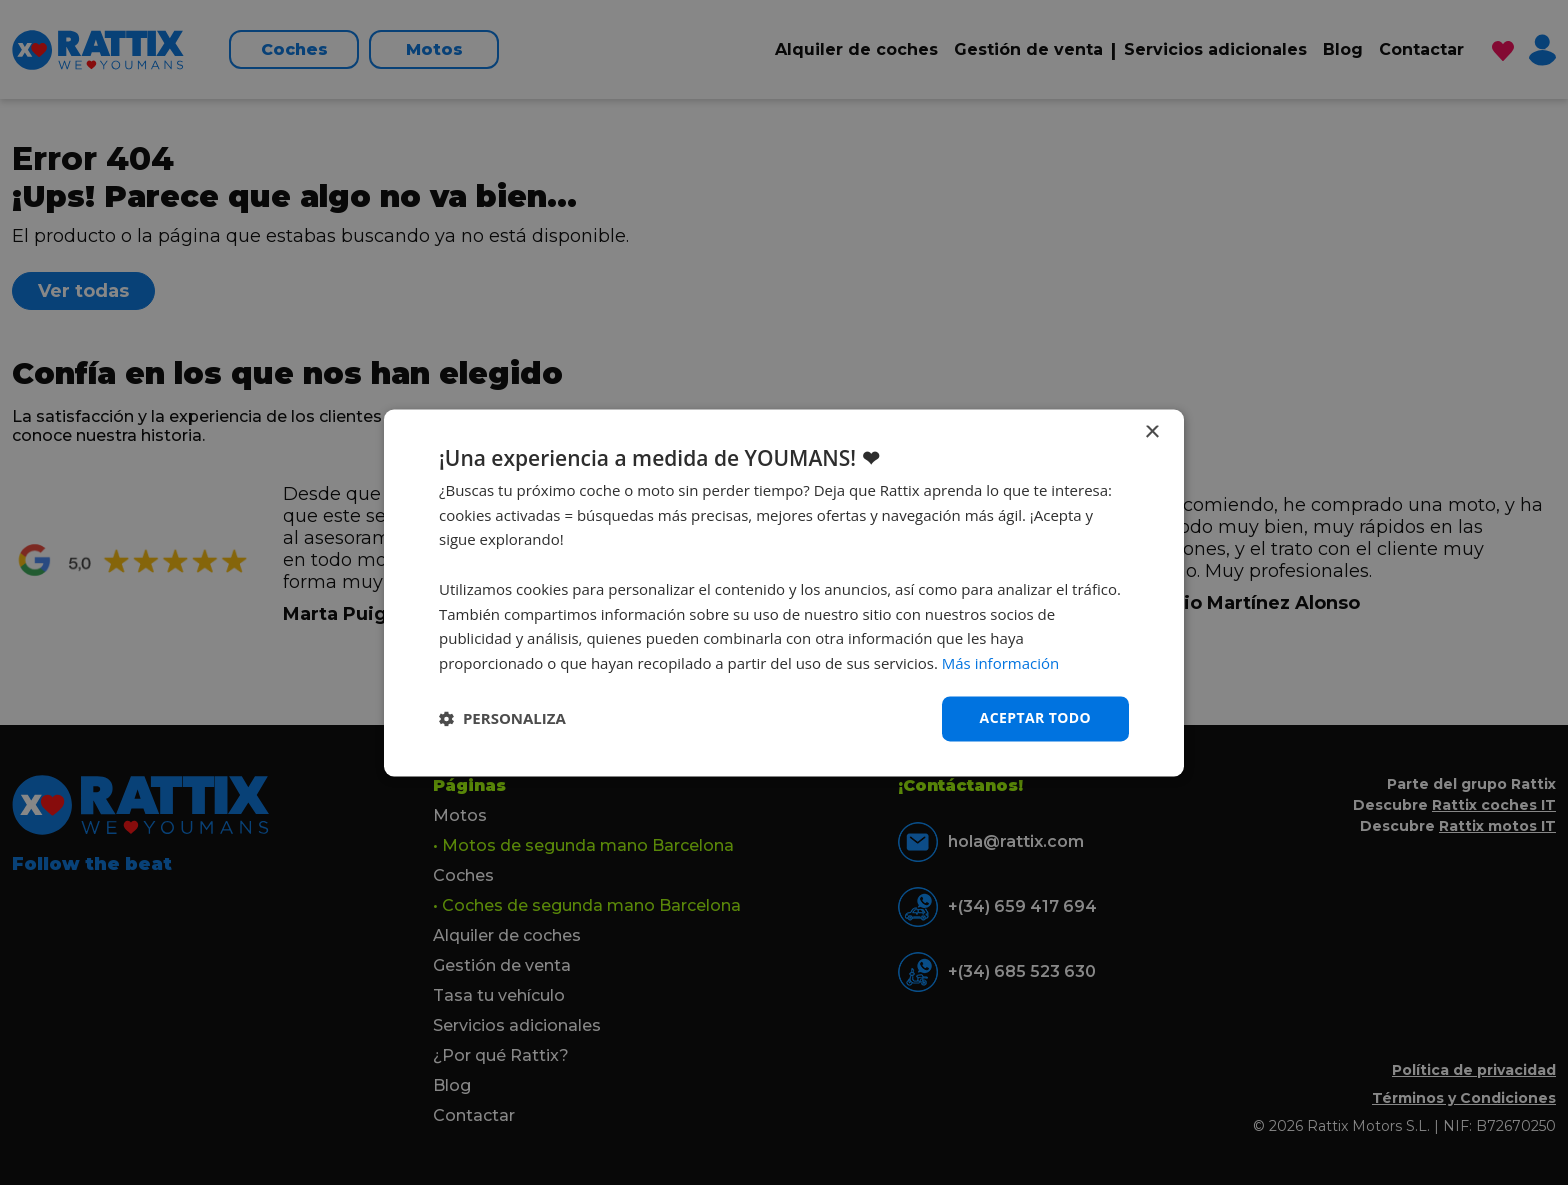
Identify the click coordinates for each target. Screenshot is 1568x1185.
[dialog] (784, 592)
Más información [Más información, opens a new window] (1000, 664)
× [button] (1151, 432)
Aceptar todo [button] (1035, 717)
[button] (502, 719)
